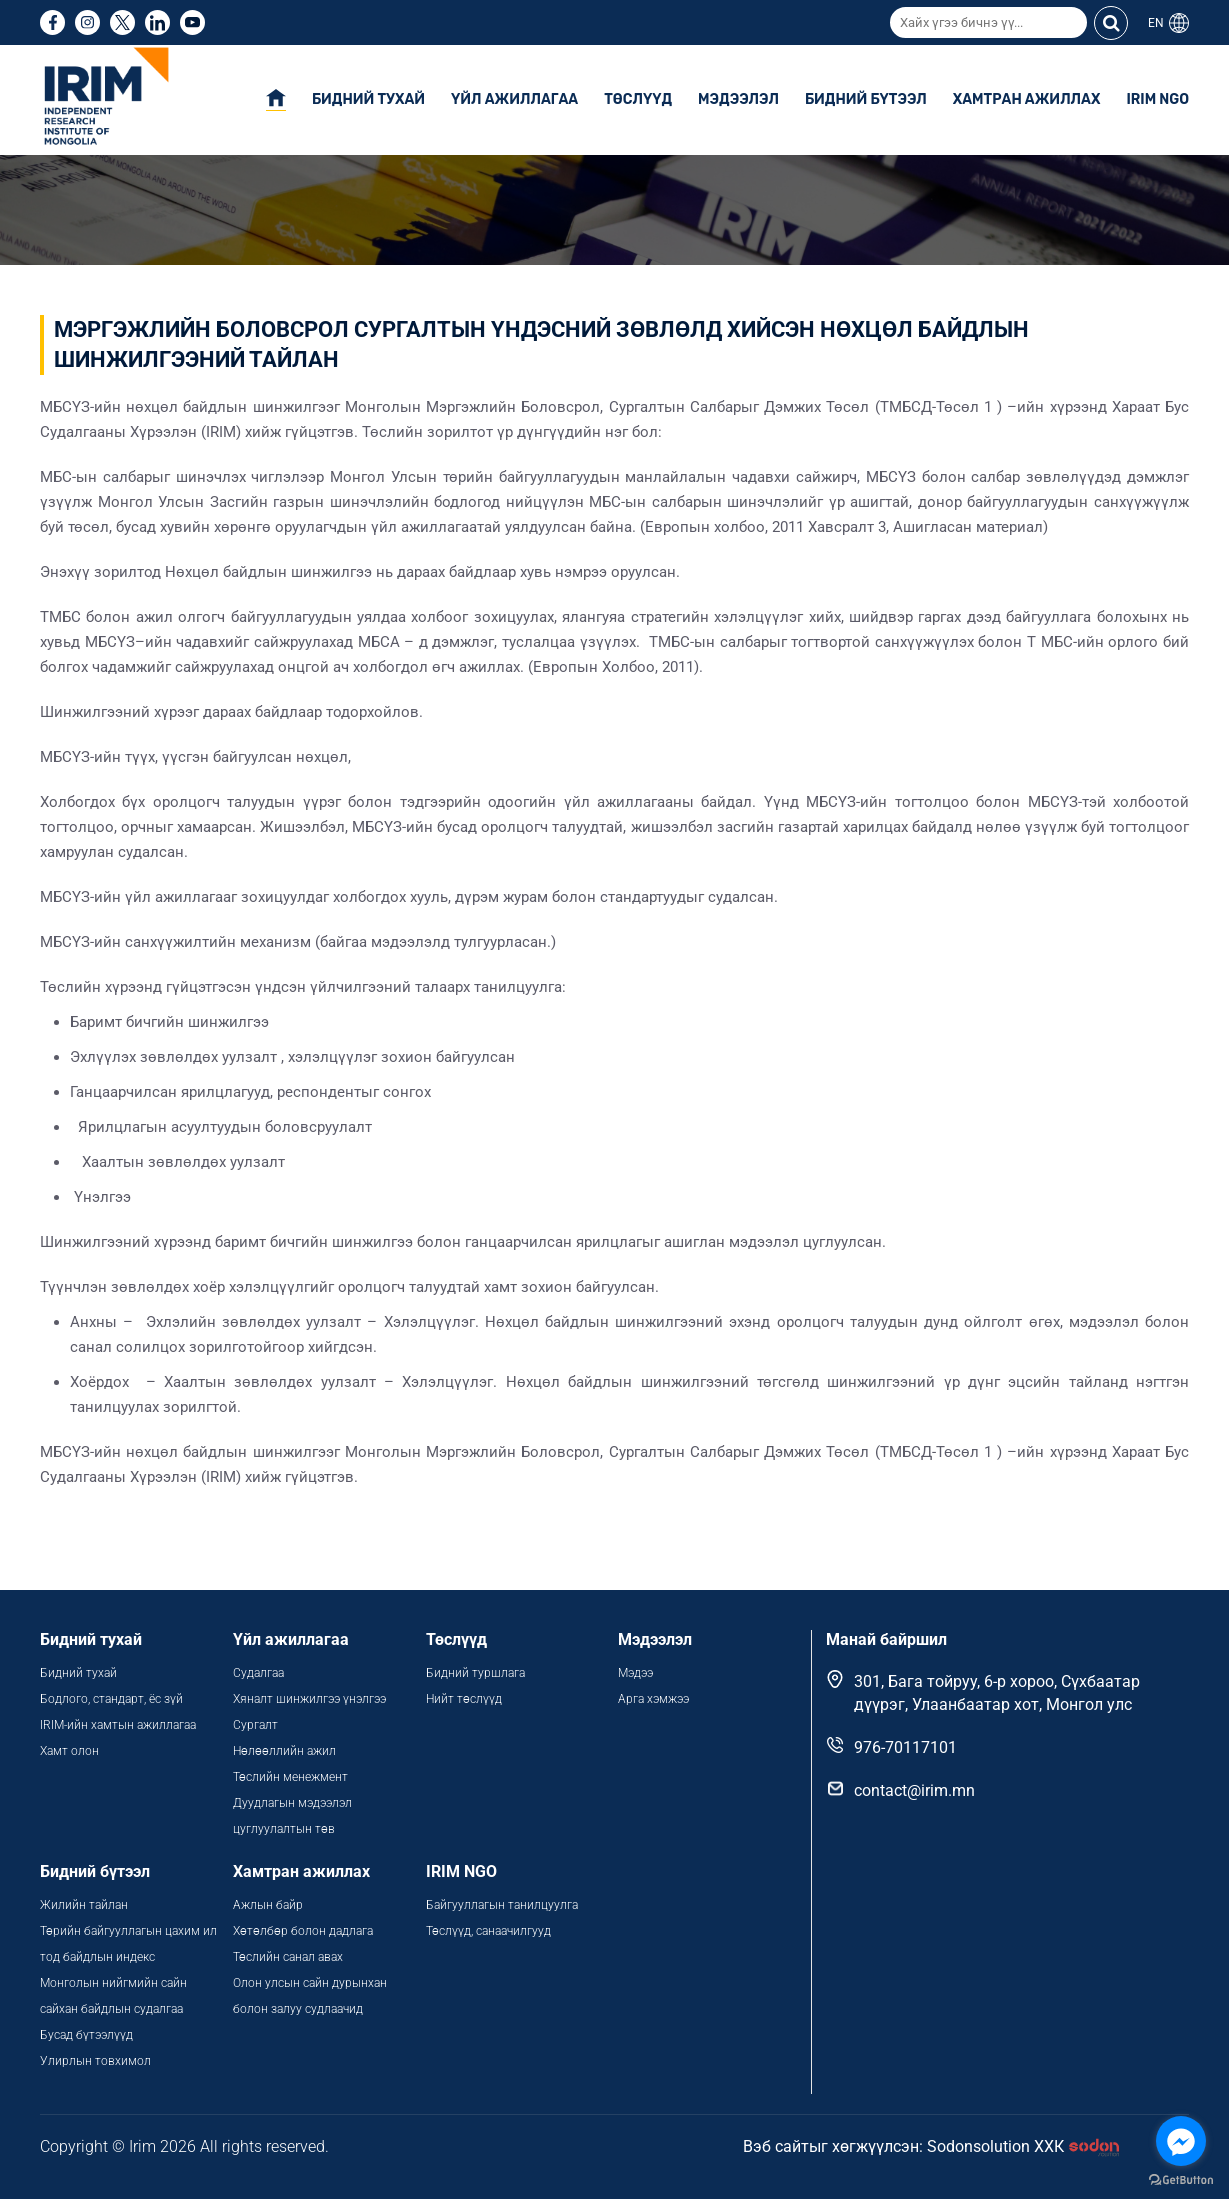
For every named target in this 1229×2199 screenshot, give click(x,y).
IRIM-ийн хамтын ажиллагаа (118, 1725)
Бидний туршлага (475, 1673)
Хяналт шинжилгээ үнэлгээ (309, 1699)
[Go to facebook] (1181, 2141)
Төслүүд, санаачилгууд (488, 1931)
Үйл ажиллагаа (514, 99)
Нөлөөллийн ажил (284, 1751)
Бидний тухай (368, 99)
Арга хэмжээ (653, 1699)
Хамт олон (69, 1751)
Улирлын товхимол (95, 2061)
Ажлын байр (268, 1905)
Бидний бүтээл (866, 99)
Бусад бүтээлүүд (86, 2035)
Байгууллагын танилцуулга (502, 1905)
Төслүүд (638, 99)
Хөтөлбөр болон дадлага (304, 1931)
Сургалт (255, 1725)
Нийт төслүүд (464, 1699)
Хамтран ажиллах (1027, 99)
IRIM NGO (1157, 99)
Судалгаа (258, 1673)
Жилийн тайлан (84, 1905)
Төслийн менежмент (290, 1777)
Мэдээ (635, 1673)
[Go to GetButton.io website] (1181, 2179)
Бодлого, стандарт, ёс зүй (111, 1699)
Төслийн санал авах (288, 1957)
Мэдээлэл (738, 99)
